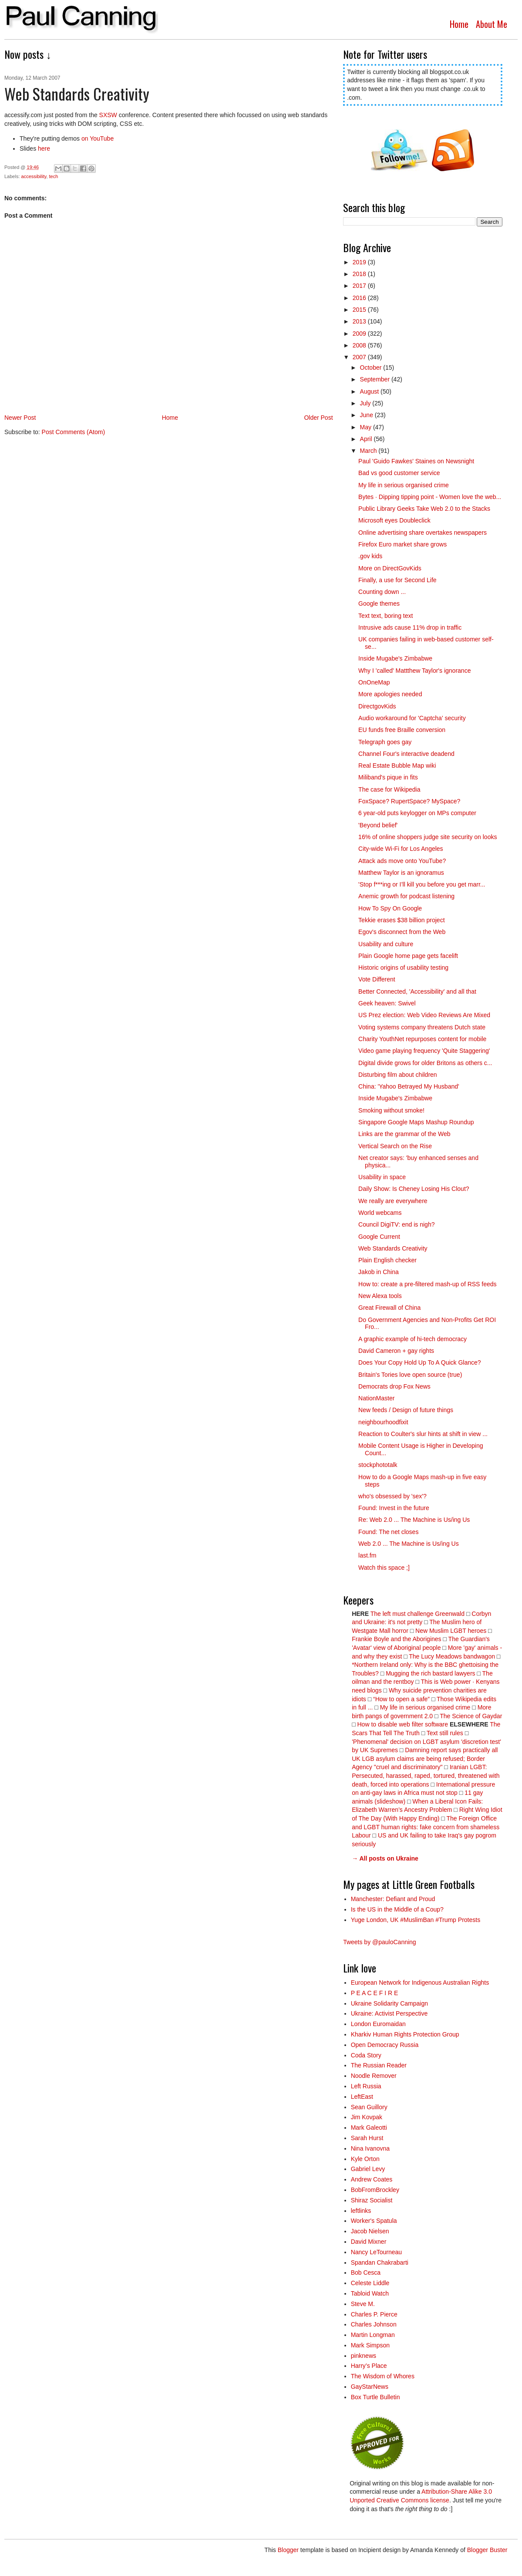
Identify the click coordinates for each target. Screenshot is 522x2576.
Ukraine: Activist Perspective (389, 2013)
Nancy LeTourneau (376, 2252)
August (370, 391)
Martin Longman (373, 2334)
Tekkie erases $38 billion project (401, 920)
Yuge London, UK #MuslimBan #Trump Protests (416, 1919)
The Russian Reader (379, 2065)
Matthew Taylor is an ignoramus (401, 872)
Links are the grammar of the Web (404, 1133)
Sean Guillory (369, 2107)
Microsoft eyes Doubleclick (394, 520)
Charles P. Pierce (374, 2314)
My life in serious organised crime (403, 485)
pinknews (363, 2355)
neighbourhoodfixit (383, 1422)
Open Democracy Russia (385, 2044)
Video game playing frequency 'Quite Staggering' (424, 1050)
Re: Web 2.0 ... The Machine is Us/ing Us (414, 1519)
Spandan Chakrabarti (379, 2262)
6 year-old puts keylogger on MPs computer (417, 812)
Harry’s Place (369, 2365)
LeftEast (362, 2096)
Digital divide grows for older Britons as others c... (425, 1062)
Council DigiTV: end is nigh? (396, 1224)
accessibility (34, 176)
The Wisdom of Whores (382, 2376)
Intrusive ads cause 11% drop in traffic (409, 627)
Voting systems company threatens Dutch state (421, 1027)
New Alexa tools (380, 1295)
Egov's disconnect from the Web (401, 931)
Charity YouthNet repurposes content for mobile (422, 1038)
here (44, 148)
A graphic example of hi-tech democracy (412, 1338)
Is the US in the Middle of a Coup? (397, 1909)
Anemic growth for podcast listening (406, 896)
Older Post (318, 417)
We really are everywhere (392, 1200)
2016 (360, 297)
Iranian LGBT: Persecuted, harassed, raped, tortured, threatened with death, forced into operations (425, 1775)
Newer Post (20, 417)
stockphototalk (377, 1464)
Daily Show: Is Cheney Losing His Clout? (413, 1188)
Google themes (379, 603)
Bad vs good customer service (399, 472)
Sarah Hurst (367, 2137)
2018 (360, 273)
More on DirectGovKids (389, 568)
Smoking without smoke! (391, 1110)
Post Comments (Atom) (73, 431)
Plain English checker (387, 1260)
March (369, 450)
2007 (360, 357)
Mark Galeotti (369, 2127)
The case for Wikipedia (389, 789)
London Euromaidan (378, 2023)
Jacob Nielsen (370, 2231)
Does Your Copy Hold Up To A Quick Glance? (419, 1362)
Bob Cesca (366, 2272)
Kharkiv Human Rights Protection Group (405, 2034)
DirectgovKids (377, 706)
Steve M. (363, 2303)
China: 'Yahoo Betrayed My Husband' (408, 1086)
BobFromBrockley (375, 2189)
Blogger (288, 2549)
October (372, 367)
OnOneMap (374, 682)
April (367, 438)
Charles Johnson (374, 2324)
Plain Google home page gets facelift (408, 955)
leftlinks (361, 2210)
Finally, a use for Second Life (397, 580)
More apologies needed (390, 694)
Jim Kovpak (366, 2117)
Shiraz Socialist (372, 2200)
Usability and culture (385, 944)
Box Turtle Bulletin (375, 2397)
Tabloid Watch (370, 2293)
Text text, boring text (385, 615)
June (367, 414)
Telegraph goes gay (384, 741)
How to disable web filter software (402, 1724)
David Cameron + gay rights (396, 1350)
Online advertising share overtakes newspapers (422, 532)
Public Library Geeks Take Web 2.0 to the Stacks (424, 508)
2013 (360, 321)
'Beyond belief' (377, 825)
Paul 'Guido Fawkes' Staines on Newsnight (416, 461)
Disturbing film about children (397, 1074)
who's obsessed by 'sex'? (392, 1496)
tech (53, 176)
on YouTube (97, 138)
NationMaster (376, 1398)
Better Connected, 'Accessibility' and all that (417, 991)
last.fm (367, 1555)
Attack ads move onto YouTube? (402, 860)
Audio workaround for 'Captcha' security (412, 718)
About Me (491, 23)
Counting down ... (382, 591)
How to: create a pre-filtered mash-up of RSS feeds (427, 1284)
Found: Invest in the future (393, 1507)
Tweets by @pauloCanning (379, 1942)
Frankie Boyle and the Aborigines (396, 1638)
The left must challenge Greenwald (417, 1613)
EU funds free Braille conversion (401, 729)
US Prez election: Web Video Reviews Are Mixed (424, 1015)
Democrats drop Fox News (394, 1386)
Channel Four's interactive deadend (406, 753)
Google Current (379, 1236)
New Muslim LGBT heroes (450, 1630)
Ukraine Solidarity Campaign (389, 2003)
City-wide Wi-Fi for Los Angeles (400, 848)
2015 (360, 309)
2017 (360, 285)
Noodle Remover (374, 2075)
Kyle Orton (365, 2158)
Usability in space (382, 1176)
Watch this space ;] (384, 1567)
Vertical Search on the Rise (395, 1146)
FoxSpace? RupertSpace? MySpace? (409, 801)
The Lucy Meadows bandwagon (452, 1656)
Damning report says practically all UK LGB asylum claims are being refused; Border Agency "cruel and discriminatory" (425, 1758)
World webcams (379, 1212)
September (375, 379)
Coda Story (366, 2055)
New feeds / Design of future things (405, 1409)
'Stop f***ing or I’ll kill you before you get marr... (421, 884)
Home (459, 23)
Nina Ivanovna (370, 2148)
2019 (360, 262)
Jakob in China (378, 1271)
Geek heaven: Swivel (387, 1003)
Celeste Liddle (370, 2282)
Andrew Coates (372, 2179)
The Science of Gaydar (471, 1716)
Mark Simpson (370, 2345)
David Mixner (369, 2241)
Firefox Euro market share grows (402, 544)
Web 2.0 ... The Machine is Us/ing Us (408, 1543)
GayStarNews (369, 2386)
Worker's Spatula (374, 2220)
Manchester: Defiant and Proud (393, 1898)
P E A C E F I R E (374, 1992)
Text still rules (446, 1733)
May (366, 427)
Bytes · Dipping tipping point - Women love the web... (429, 496)
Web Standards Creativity (392, 1248)
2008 (360, 345)
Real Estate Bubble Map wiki (397, 765)
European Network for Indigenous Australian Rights (420, 1982)
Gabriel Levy (368, 2168)
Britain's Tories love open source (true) (410, 1374)
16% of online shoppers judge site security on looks (427, 836)
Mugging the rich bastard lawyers (430, 1673)
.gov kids (370, 556)
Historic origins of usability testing (403, 967)
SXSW (108, 114)
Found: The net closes (388, 1531)
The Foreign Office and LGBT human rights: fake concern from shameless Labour (425, 1827)
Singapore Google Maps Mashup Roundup (416, 1122)
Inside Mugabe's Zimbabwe (395, 658)
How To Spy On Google (390, 908)
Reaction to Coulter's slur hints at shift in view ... (423, 1433)
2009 (360, 333)
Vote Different (376, 979)
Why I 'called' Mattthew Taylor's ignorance (414, 670)
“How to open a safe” (401, 1699)
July (366, 403)
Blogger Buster (487, 2549)
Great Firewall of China (389, 1307)
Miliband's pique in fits (388, 777)
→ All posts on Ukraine (385, 1858)
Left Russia (366, 2086)
